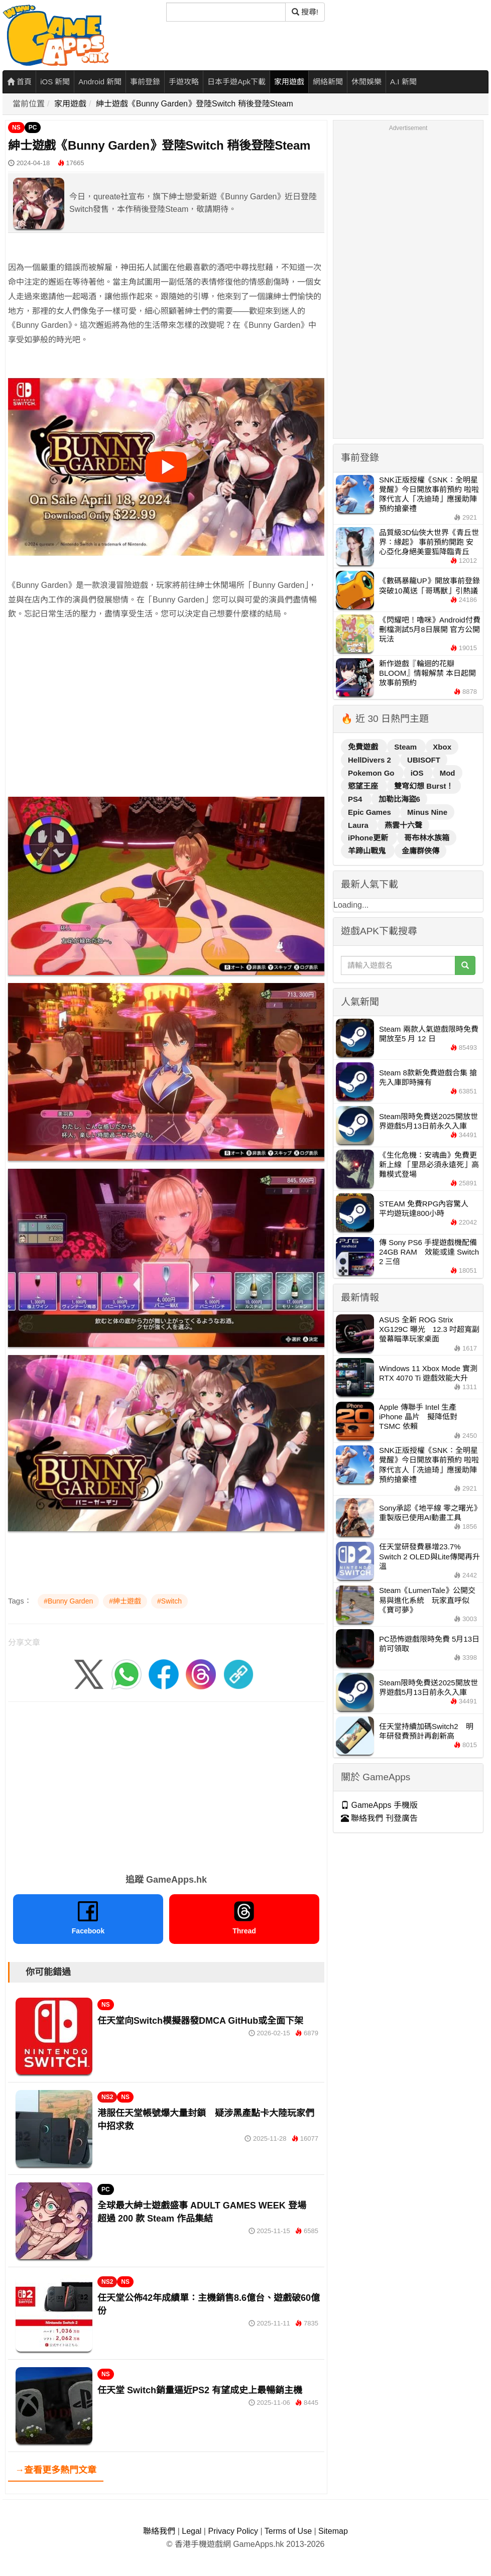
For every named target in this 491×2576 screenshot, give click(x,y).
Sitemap (333, 2531)
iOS (418, 773)
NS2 (107, 2097)
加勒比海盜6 (399, 799)
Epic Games (370, 812)
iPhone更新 (369, 837)
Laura (359, 825)
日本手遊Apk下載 (236, 81)
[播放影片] (166, 467)
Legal (191, 2531)
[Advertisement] (166, 722)
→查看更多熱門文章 (55, 2470)
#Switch (169, 1601)
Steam (406, 747)
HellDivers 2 (370, 760)
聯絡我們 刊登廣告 (379, 1818)
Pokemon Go (372, 773)
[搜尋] (226, 12)
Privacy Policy (233, 2531)
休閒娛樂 (366, 81)
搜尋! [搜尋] (305, 12)
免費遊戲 (364, 747)
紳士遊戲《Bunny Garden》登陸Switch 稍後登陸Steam (194, 103)
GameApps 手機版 (379, 1805)
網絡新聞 (328, 81)
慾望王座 (364, 786)
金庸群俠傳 (420, 850)
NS (16, 127)
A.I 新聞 (403, 81)
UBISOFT (423, 760)
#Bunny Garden (68, 1601)
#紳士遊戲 (125, 1601)
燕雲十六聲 (403, 825)
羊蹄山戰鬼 (368, 850)
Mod (447, 773)
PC (33, 127)
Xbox (442, 747)
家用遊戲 (289, 81)
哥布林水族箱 (426, 837)
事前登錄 (145, 81)
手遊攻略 (184, 81)
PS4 (356, 799)
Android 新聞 (99, 81)
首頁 (19, 81)
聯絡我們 (159, 2531)
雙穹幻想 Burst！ (423, 786)
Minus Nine (427, 812)
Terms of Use (288, 2531)
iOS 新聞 (55, 81)
